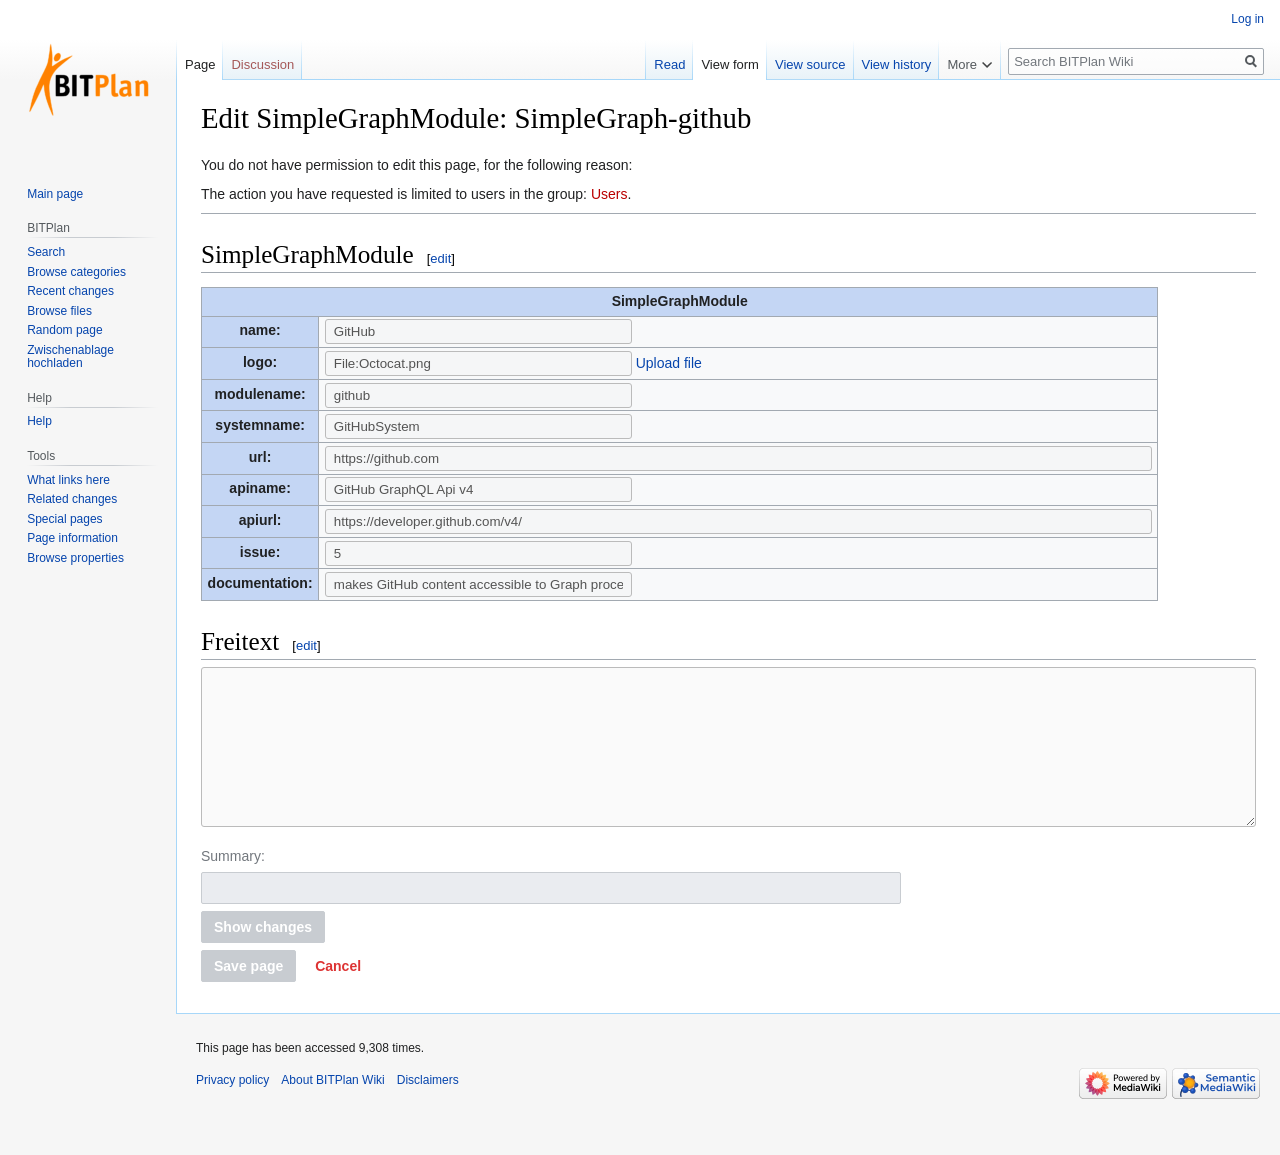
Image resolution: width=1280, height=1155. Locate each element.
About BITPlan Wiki (332, 1110)
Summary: (233, 886)
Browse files (59, 311)
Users (609, 194)
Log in (1247, 19)
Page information (72, 538)
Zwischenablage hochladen (70, 357)
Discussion (262, 64)
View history (897, 64)
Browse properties (75, 558)
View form (730, 64)
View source (810, 64)
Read (669, 64)
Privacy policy (232, 1110)
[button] (338, 996)
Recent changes (70, 291)
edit (440, 258)
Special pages (64, 519)
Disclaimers (428, 1110)
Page (200, 64)
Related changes (72, 499)
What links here (68, 480)
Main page (55, 194)
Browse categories (76, 272)
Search (46, 252)
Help (39, 421)
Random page (64, 330)
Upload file (669, 363)
